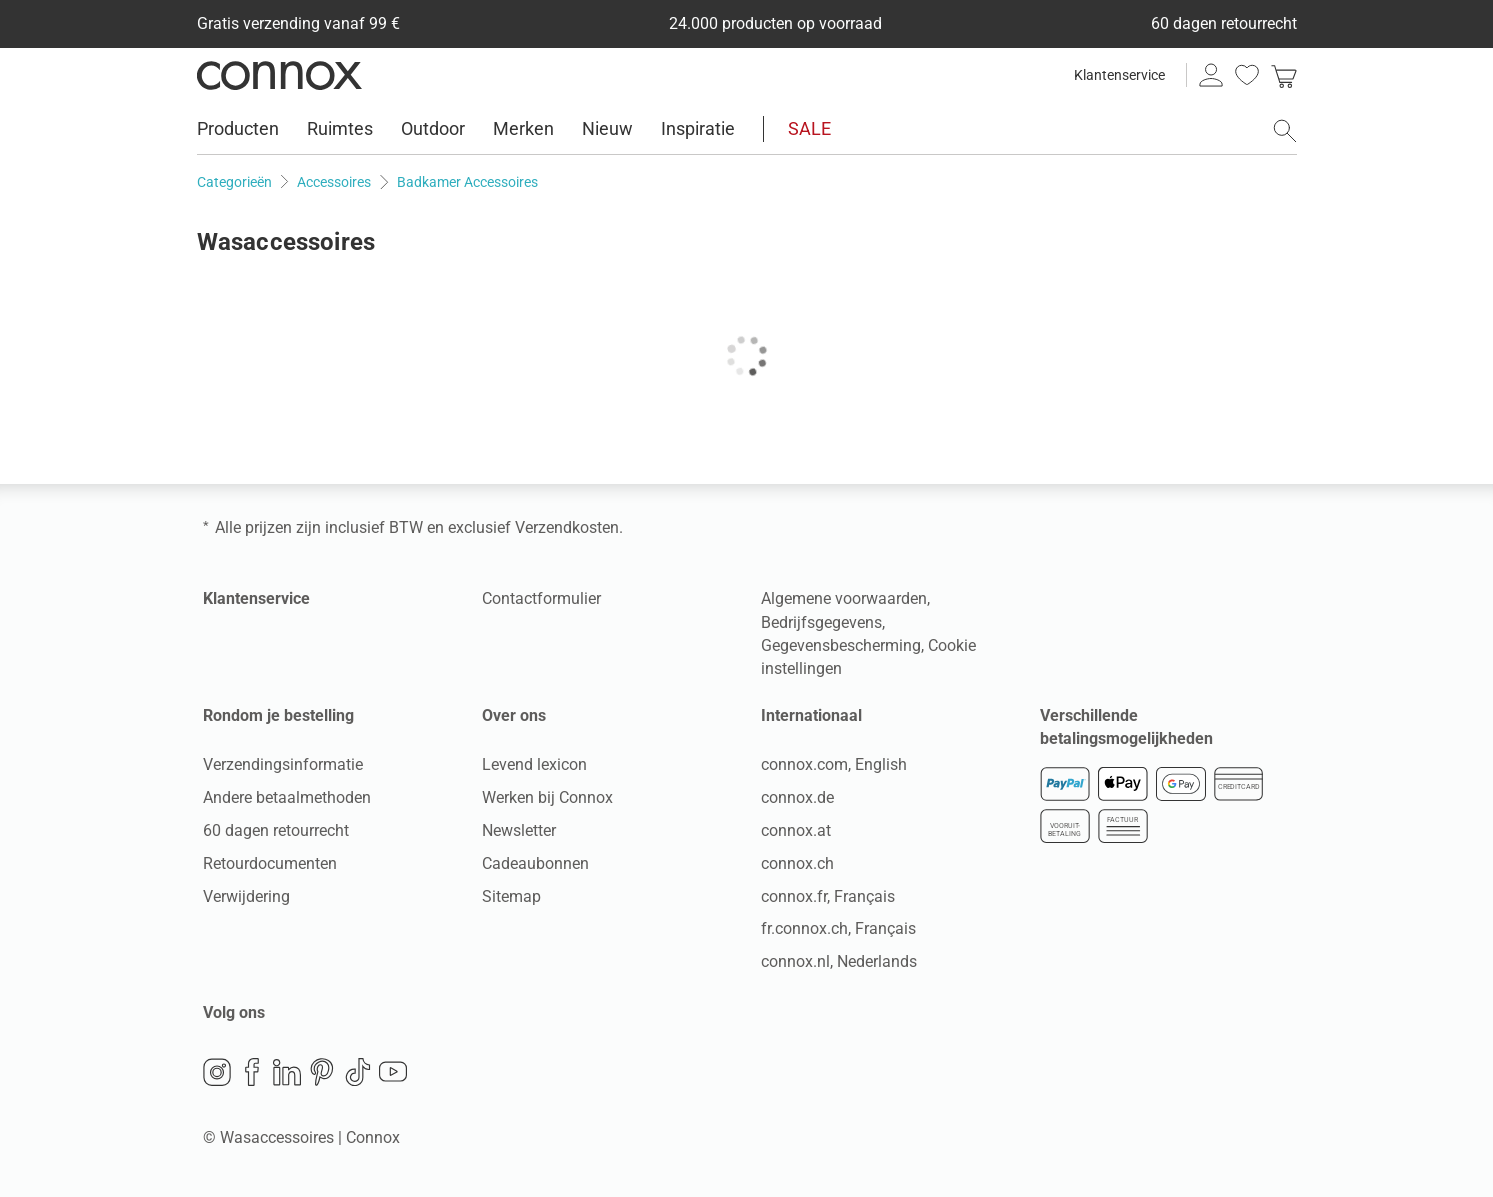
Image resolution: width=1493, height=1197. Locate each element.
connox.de (797, 797)
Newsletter (519, 830)
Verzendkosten (567, 527)
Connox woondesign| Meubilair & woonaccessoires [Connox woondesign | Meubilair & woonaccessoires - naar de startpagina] (279, 75)
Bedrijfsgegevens (821, 622)
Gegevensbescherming (841, 645)
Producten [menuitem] (238, 128)
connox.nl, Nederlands (839, 961)
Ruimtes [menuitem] (340, 128)
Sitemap (511, 896)
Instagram (217, 1072)
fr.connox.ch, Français (838, 928)
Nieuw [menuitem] (607, 128)
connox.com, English (834, 764)
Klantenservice (1119, 75)
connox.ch (797, 863)
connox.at (796, 830)
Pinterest (322, 1072)
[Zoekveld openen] (1285, 131)
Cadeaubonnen (535, 863)
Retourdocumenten (270, 863)
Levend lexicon (534, 764)
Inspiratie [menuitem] (698, 128)
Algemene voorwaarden (844, 598)
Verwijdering (246, 896)
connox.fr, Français (828, 896)
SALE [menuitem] (809, 128)
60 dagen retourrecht (276, 830)
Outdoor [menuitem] (433, 128)
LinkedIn (287, 1072)
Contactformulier (541, 598)
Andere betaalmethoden (287, 797)
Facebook (252, 1072)
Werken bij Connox (547, 797)
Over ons (514, 715)
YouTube (393, 1072)
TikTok (358, 1072)
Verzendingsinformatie (283, 764)
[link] (1284, 75)
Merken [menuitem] (523, 128)
